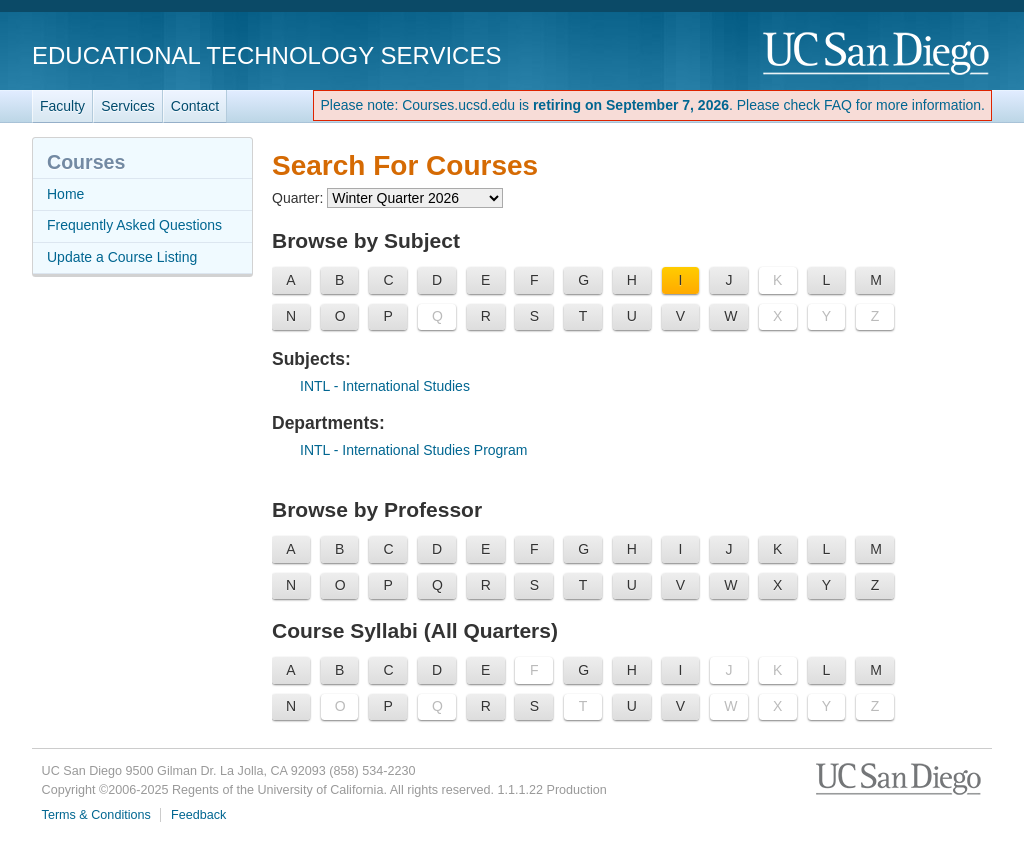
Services (128, 106)
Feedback (198, 815)
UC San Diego (877, 54)
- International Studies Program (413, 450)
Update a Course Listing (122, 257)
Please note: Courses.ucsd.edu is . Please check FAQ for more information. (652, 105)
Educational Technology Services (266, 55)
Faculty (62, 106)
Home (65, 194)
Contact (195, 106)
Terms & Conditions (96, 815)
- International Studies (385, 386)
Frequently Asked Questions (134, 225)
